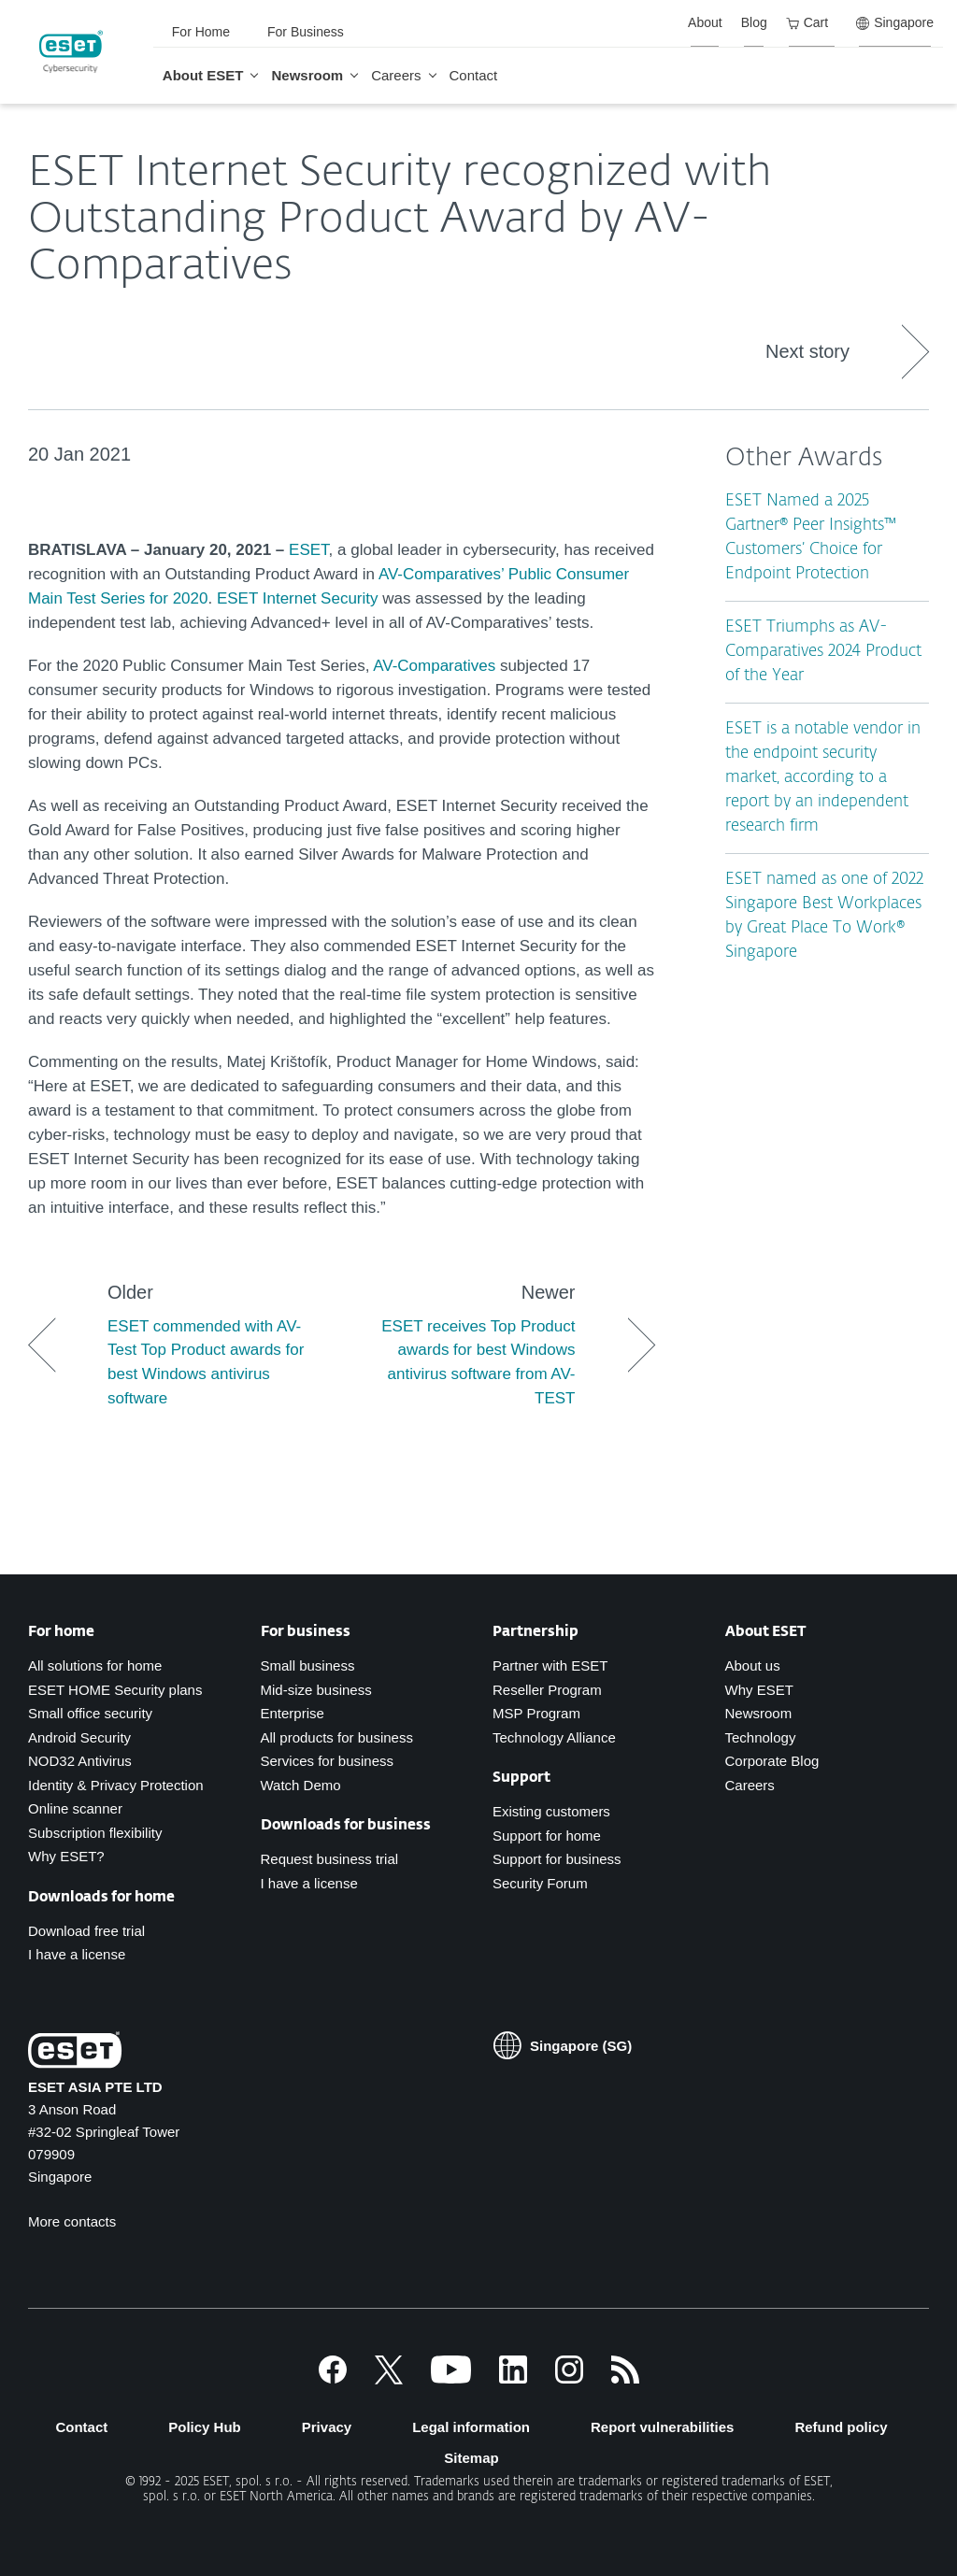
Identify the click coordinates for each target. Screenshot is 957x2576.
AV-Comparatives (434, 666)
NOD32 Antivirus (80, 1761)
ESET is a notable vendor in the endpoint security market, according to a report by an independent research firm (823, 777)
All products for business (337, 1737)
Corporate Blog (772, 1761)
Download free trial (86, 1931)
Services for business (327, 1761)
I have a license (76, 1954)
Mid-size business (316, 1690)
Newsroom (759, 1713)
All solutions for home (95, 1665)
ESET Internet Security (298, 598)
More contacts (72, 2221)
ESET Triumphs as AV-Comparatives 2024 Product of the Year (823, 651)
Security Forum (540, 1883)
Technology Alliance (554, 1737)
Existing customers (551, 1811)
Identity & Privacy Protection (116, 1785)
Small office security (90, 1713)
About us (752, 1665)
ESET (309, 550)
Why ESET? (66, 1856)
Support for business (557, 1859)
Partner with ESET (550, 1665)
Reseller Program (547, 1690)
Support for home (547, 1835)
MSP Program (536, 1713)
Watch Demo (301, 1785)
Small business (308, 1665)
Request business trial (330, 1859)
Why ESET (759, 1690)
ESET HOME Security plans (115, 1690)
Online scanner (75, 1808)
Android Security (79, 1737)
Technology (760, 1737)
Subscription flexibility (95, 1833)
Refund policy (840, 2427)
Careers (750, 1785)
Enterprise (292, 1713)
